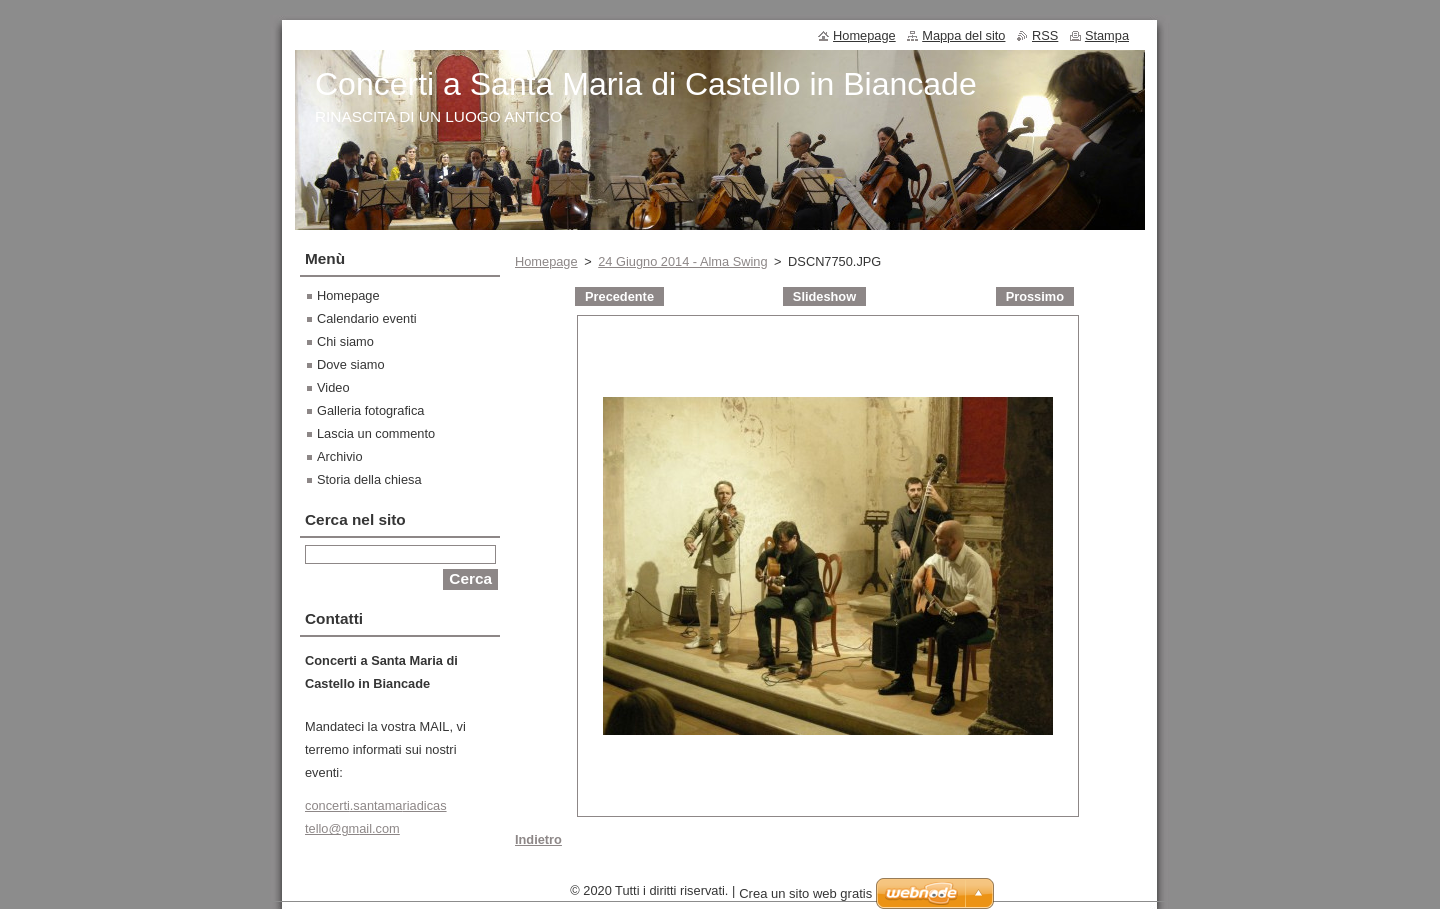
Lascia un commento (376, 433)
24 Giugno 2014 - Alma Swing (682, 261)
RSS (1045, 35)
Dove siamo (351, 364)
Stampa (1107, 35)
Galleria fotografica (370, 410)
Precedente (619, 296)
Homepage (546, 261)
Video (333, 387)
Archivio (340, 456)
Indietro (538, 839)
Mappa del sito (963, 35)
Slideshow (824, 296)
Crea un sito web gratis (805, 898)
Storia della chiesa (369, 479)
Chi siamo (345, 341)
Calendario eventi (367, 318)
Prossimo (1035, 296)
